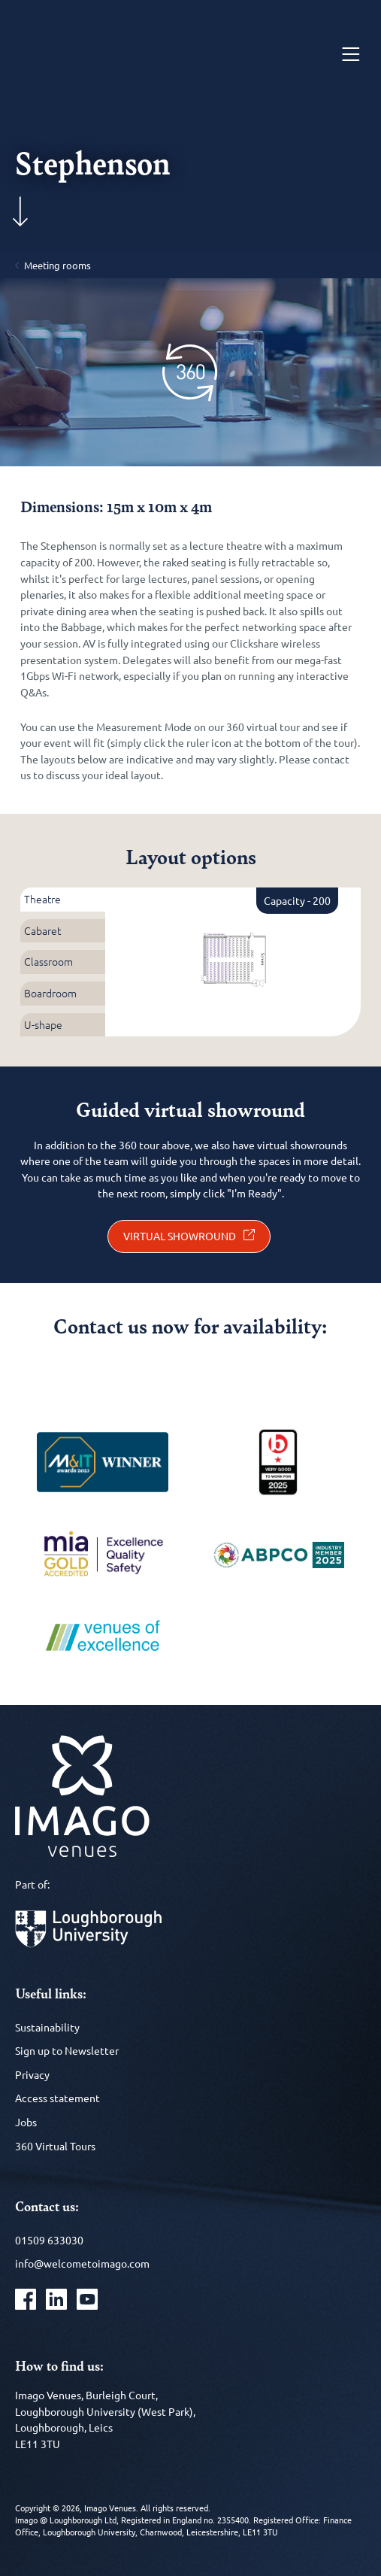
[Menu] (350, 54)
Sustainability (47, 2027)
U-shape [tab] (43, 1024)
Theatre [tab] (42, 898)
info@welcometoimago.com (82, 2263)
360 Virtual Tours (55, 2146)
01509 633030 (49, 2240)
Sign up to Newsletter (67, 2050)
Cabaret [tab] (42, 930)
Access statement (57, 2097)
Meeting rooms (57, 265)
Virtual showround (179, 1235)
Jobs (26, 2121)
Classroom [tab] (48, 961)
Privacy (32, 2074)
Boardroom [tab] (50, 992)
